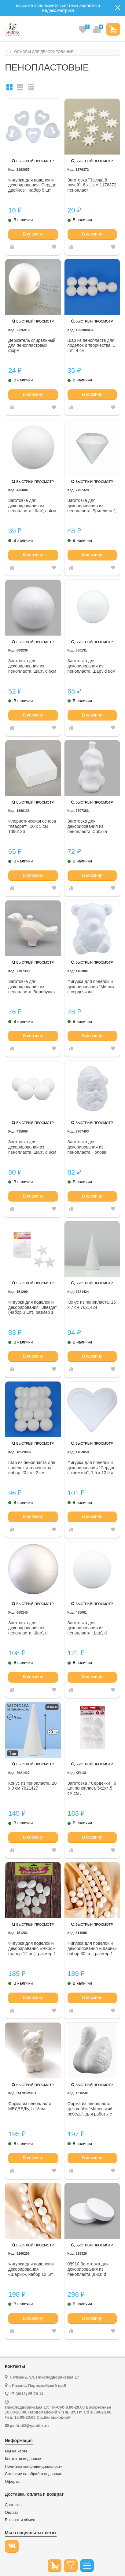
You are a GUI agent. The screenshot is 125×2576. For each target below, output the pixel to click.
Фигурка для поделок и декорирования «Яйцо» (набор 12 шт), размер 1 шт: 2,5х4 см (32, 1949)
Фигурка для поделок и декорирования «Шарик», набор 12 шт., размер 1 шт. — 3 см (31, 2269)
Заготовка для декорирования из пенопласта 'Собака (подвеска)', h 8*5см (87, 827)
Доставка (13, 2505)
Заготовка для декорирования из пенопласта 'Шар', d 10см (28, 1628)
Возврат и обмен (20, 2520)
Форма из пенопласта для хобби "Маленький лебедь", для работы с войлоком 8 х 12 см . (90, 2109)
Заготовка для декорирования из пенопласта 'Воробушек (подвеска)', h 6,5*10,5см (32, 987)
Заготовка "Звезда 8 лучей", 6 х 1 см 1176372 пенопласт (92, 185)
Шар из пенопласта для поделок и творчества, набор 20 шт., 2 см (31, 1467)
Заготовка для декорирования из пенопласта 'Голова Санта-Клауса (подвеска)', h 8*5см (87, 1147)
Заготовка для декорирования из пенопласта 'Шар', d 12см (87, 1628)
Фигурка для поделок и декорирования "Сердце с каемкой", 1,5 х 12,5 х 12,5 (92, 1468)
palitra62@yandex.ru (29, 2425)
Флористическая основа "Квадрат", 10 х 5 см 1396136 (32, 826)
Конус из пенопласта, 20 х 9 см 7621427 (32, 1786)
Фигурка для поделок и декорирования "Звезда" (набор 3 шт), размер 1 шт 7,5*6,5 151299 (32, 1308)
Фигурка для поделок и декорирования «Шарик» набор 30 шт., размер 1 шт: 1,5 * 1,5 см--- (92, 1949)
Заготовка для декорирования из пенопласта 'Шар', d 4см (32, 505)
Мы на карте (16, 2451)
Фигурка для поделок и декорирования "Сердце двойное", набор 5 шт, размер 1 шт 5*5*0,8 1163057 (32, 185)
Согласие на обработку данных (33, 2474)
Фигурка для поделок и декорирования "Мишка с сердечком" (91, 986)
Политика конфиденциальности (34, 2466)
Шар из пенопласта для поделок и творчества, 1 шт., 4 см (91, 345)
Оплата (11, 2512)
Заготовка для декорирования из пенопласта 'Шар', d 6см (32, 666)
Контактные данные (23, 2459)
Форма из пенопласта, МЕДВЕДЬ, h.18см (30, 2106)
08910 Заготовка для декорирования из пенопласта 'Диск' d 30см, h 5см (88, 2269)
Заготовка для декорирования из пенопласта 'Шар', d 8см (92, 666)
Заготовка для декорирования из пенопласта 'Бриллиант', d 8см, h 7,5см (92, 506)
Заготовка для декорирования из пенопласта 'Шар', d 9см (32, 1147)
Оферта (12, 2481)
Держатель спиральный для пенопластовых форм (31, 345)
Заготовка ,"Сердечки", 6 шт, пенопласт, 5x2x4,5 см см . (92, 1788)
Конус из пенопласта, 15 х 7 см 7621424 (92, 1305)
